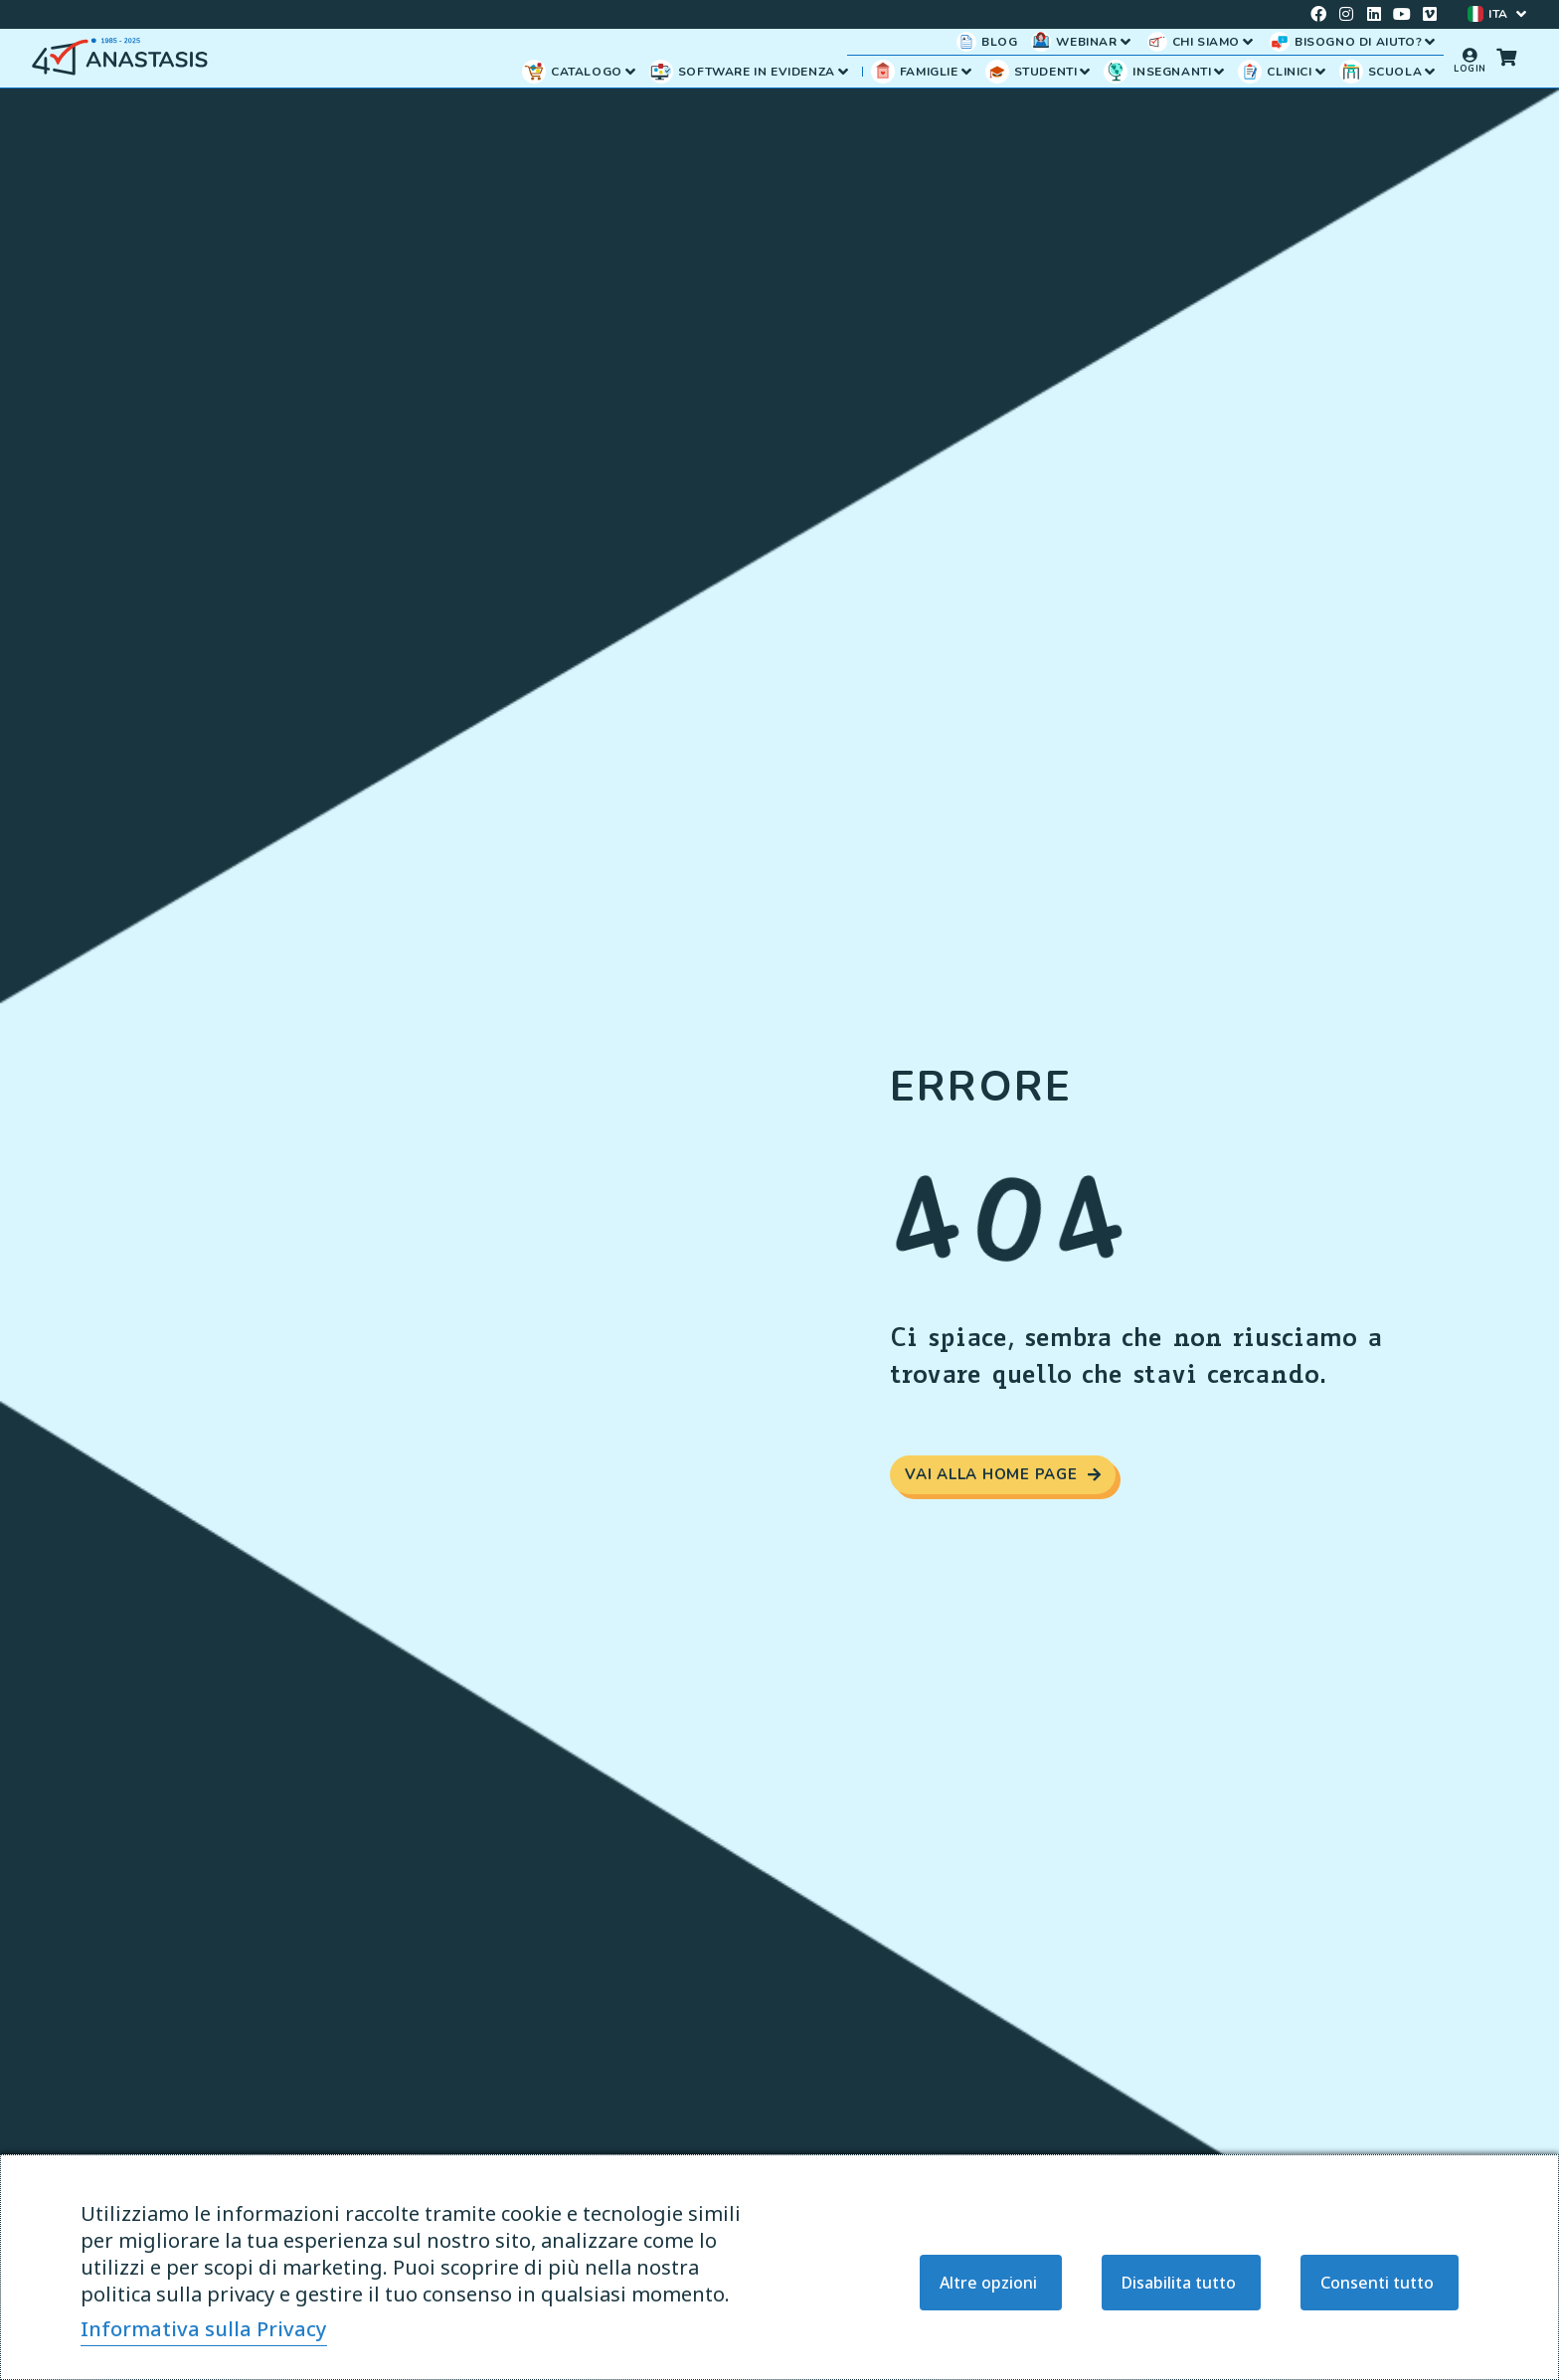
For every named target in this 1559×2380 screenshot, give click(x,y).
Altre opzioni (988, 2283)
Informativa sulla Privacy (204, 2328)
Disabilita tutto (1179, 2283)
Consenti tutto (1377, 2283)
